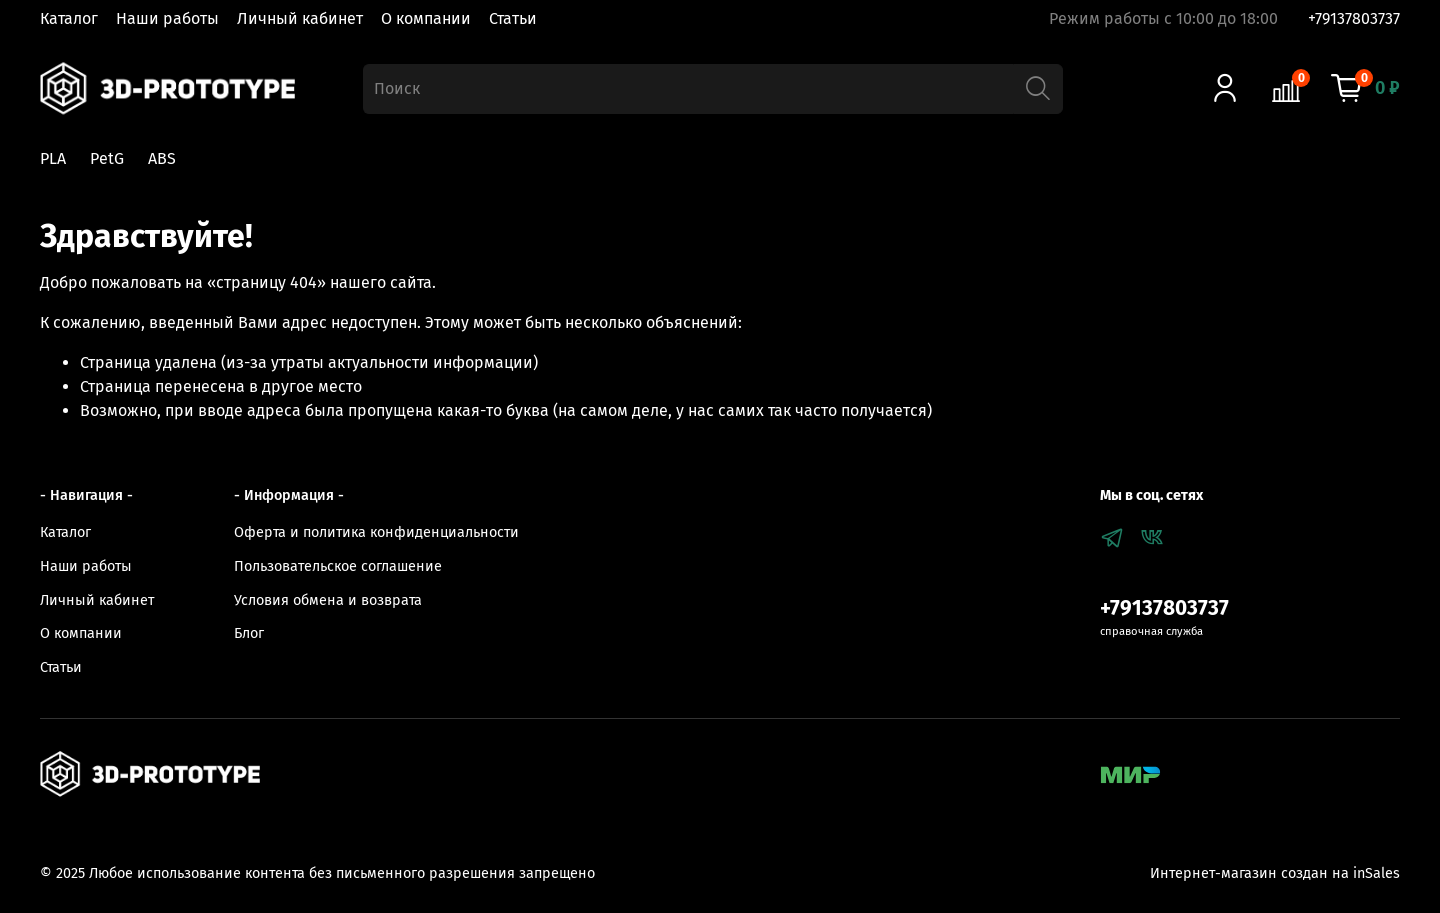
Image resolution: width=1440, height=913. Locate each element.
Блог (249, 633)
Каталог (69, 18)
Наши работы (167, 18)
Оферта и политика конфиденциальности (376, 532)
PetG (107, 158)
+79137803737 (1354, 18)
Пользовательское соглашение (338, 566)
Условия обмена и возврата (328, 600)
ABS (162, 158)
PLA (53, 158)
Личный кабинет (300, 18)
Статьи (513, 18)
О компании (426, 18)
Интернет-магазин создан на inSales (1275, 873)
